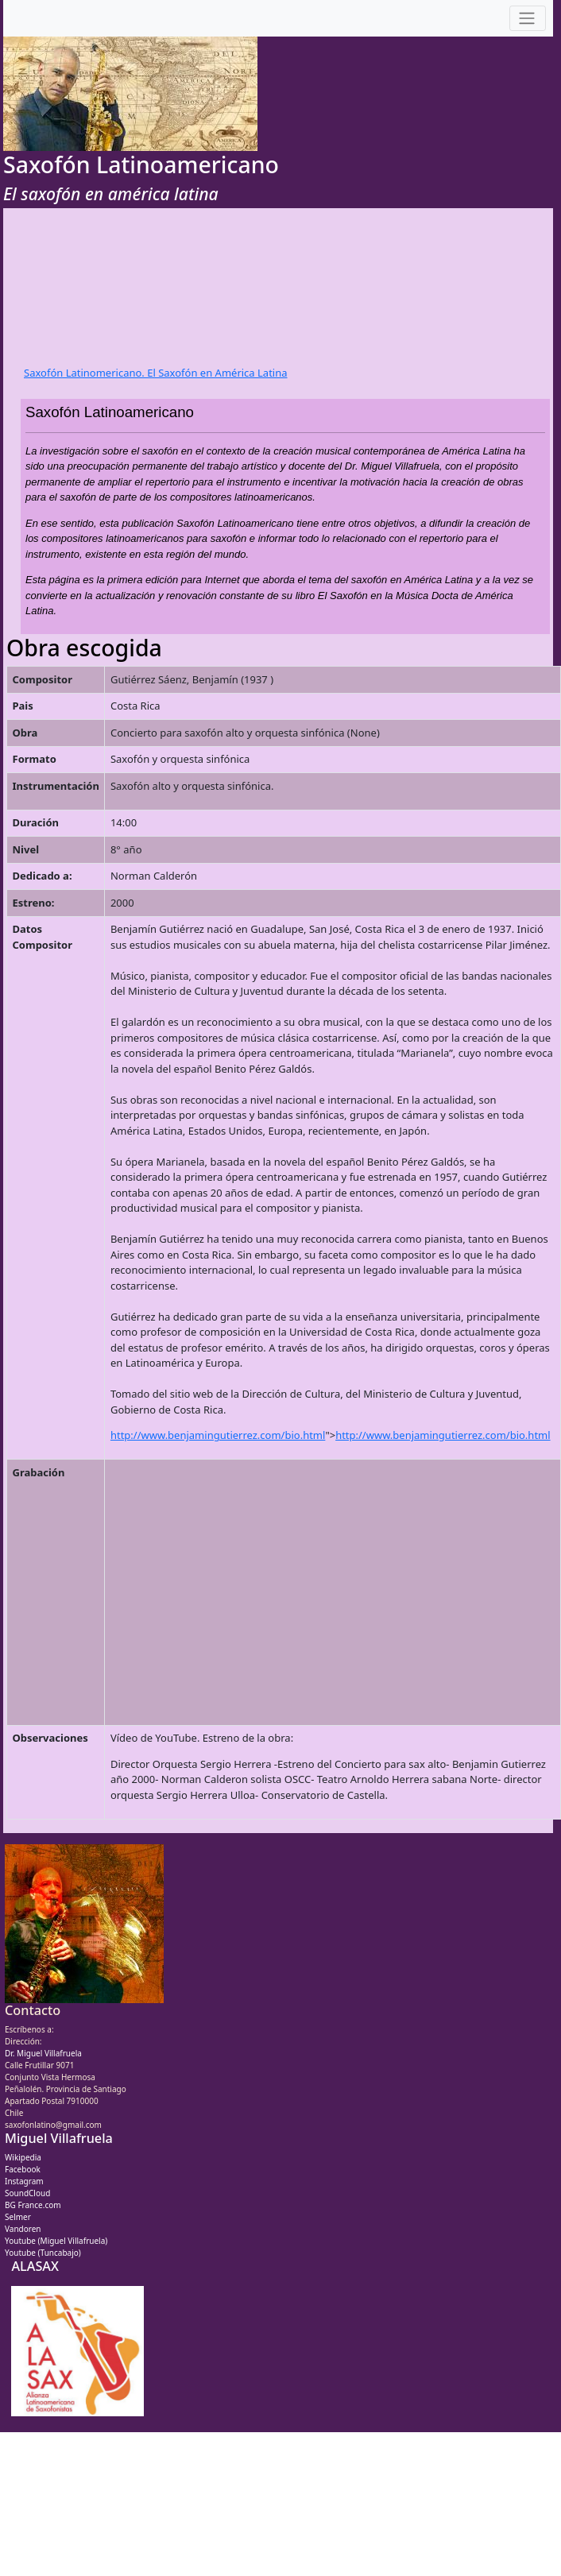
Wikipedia (23, 2157)
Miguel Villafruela (59, 2138)
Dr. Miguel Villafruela (43, 2053)
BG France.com (33, 2204)
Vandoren (23, 2228)
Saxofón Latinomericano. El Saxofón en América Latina (156, 373)
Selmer (18, 2216)
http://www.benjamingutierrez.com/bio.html (217, 1435)
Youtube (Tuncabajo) (43, 2252)
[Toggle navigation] (527, 19)
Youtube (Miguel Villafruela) (56, 2240)
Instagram (24, 2181)
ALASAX (34, 2266)
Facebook (23, 2169)
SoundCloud (27, 2193)
